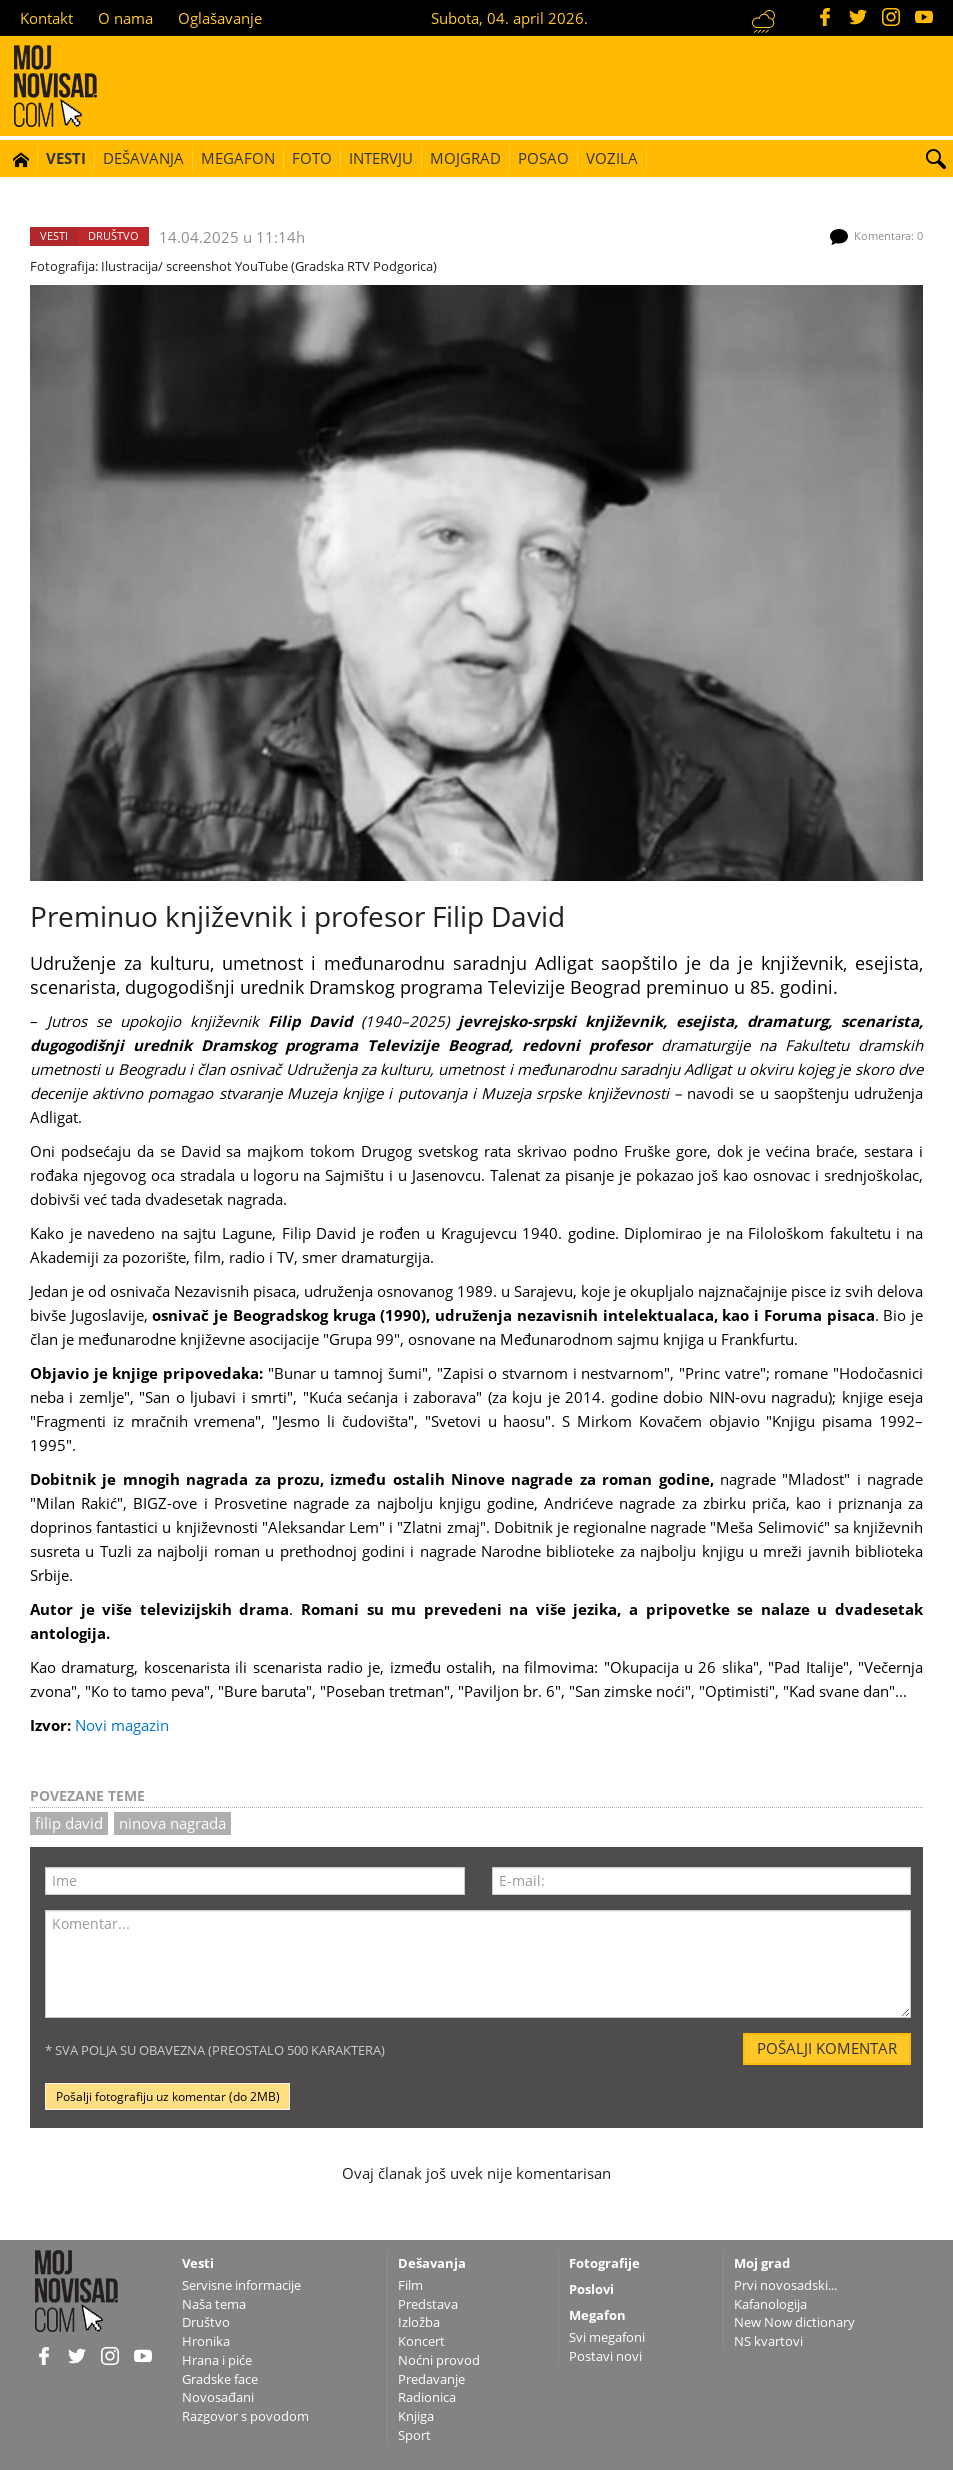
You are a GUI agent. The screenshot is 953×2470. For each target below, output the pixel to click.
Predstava (428, 2304)
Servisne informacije (241, 2285)
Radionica (427, 2397)
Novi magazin (122, 1725)
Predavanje (431, 2379)
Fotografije (604, 2263)
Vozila (612, 158)
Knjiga (416, 2416)
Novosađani (218, 2397)
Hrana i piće (217, 2360)
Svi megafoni (607, 2337)
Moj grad (762, 2263)
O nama (125, 18)
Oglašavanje (220, 18)
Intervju (381, 158)
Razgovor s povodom (245, 2416)
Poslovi (591, 2289)
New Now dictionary (794, 2322)
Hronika (206, 2341)
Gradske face (220, 2379)
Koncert (421, 2341)
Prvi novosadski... (785, 2285)
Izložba (419, 2322)
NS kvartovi (768, 2341)
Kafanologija (770, 2304)
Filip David (69, 1823)
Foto (312, 158)
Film (410, 2285)
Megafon (238, 158)
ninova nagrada (172, 1823)
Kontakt (46, 18)
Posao (543, 158)
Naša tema (214, 2304)
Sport (414, 2435)
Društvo (113, 236)
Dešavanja (143, 158)
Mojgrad (465, 158)
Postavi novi (605, 2356)
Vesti (66, 158)
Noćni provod (439, 2360)
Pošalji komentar (827, 2048)
